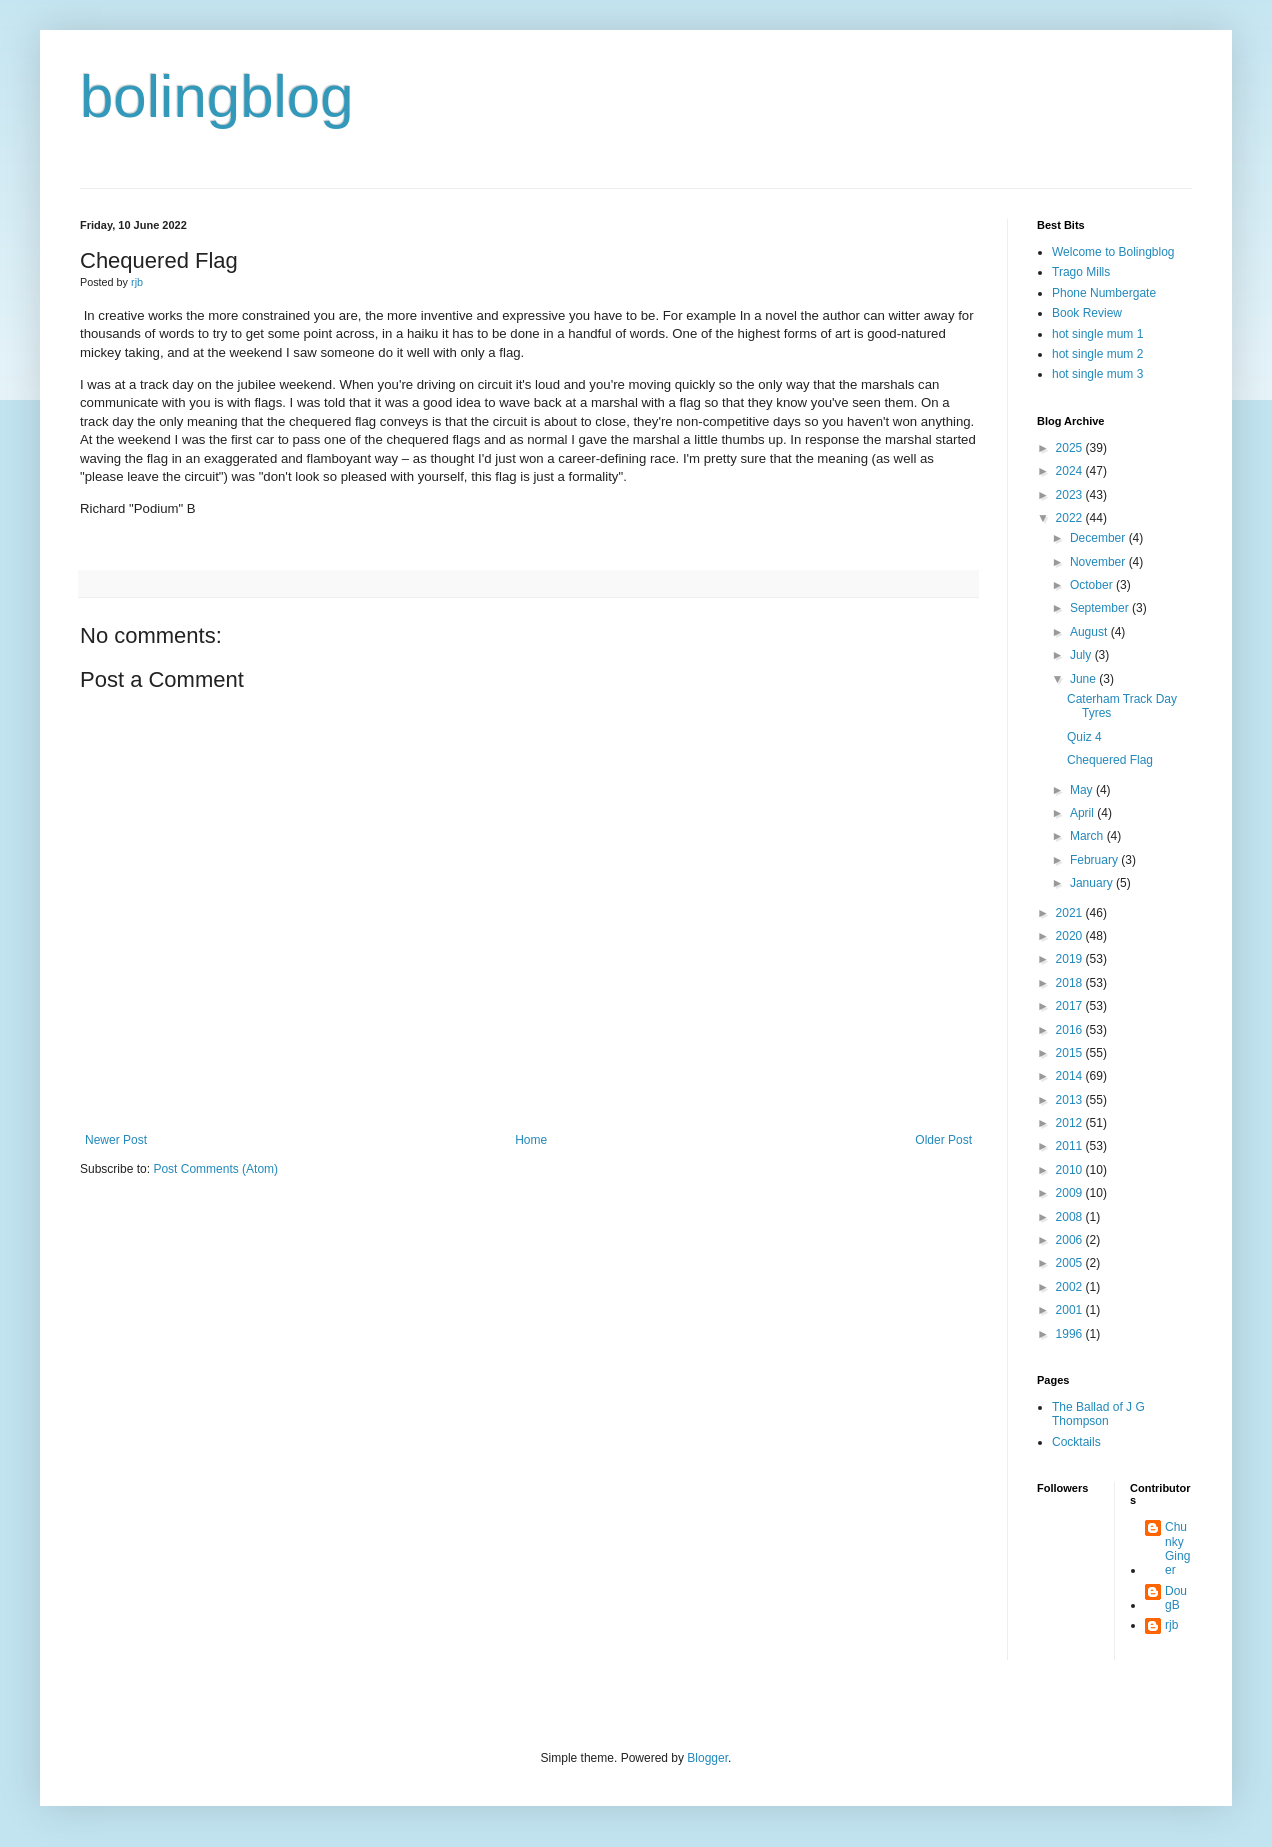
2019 (1071, 959)
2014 (1071, 1076)
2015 (1071, 1053)
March (1088, 836)
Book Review (1087, 313)
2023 (1071, 495)
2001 (1071, 1310)
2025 (1071, 448)
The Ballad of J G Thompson (1098, 1414)
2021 (1071, 913)
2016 (1071, 1030)
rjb (1171, 1625)
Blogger (707, 1758)
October (1093, 585)
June (1084, 679)
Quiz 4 (1084, 737)
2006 (1071, 1240)
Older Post (943, 1140)
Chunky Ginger (1177, 1548)
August (1090, 632)
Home (531, 1140)
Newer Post (116, 1140)
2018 (1071, 983)
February (1095, 860)
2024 (1071, 471)
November (1099, 562)
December (1099, 538)
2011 (1071, 1146)
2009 (1071, 1193)
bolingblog (217, 96)
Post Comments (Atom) (215, 1169)
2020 (1071, 936)
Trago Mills (1081, 272)
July (1082, 655)
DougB (1176, 1598)
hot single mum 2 (1097, 354)
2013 (1071, 1100)
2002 (1071, 1287)
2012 (1071, 1123)
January (1093, 883)
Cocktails (1076, 1442)
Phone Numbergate (1104, 293)
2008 (1071, 1217)
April (1083, 813)
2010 (1071, 1170)
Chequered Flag (1110, 760)
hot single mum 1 (1097, 334)
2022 (1071, 518)
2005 (1071, 1263)
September (1101, 608)
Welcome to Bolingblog (1113, 252)
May (1083, 790)
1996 (1071, 1334)
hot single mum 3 (1097, 374)
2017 (1071, 1006)
